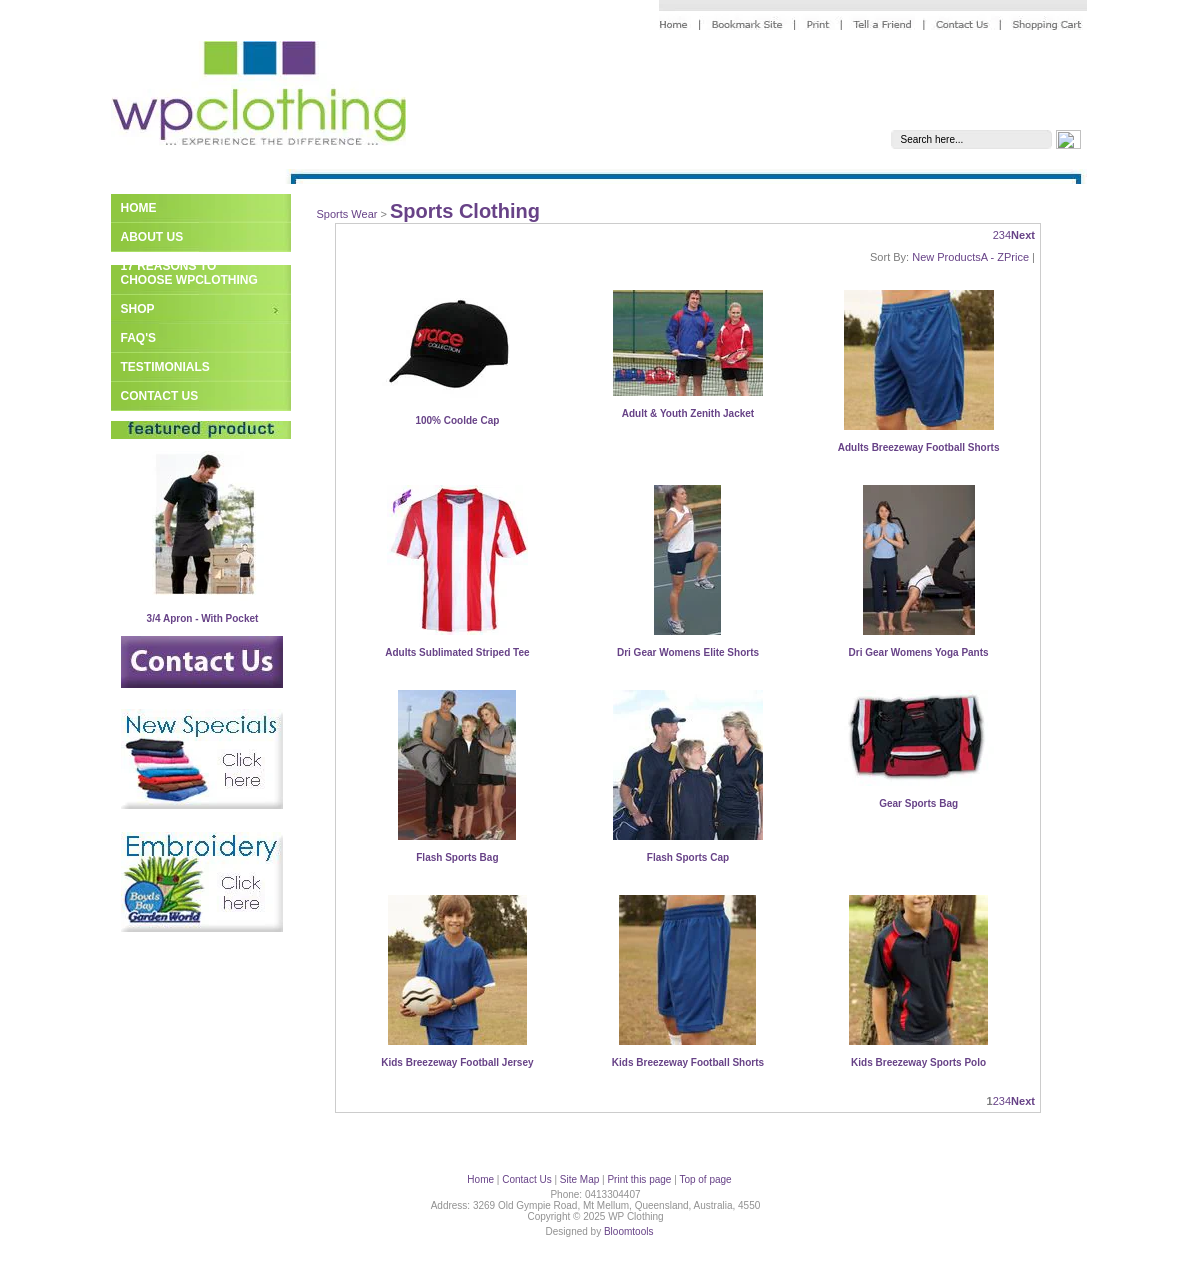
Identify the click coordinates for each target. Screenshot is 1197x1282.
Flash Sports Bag (457, 857)
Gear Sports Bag (918, 803)
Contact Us (160, 396)
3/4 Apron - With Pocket (203, 618)
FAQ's (139, 338)
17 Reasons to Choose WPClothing (189, 273)
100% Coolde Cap (457, 420)
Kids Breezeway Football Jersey (457, 1062)
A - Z (992, 257)
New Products (946, 257)
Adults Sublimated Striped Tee (457, 652)
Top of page (705, 1179)
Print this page (639, 1179)
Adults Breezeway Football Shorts (919, 447)
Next (1023, 235)
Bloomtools (628, 1231)
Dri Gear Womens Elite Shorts (688, 652)
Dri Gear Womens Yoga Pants (919, 652)
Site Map (579, 1179)
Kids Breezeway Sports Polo (918, 1062)
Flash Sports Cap (688, 857)
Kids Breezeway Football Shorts (688, 1062)
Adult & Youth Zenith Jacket (688, 413)
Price (1016, 257)
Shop (138, 309)
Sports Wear (347, 214)
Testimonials (165, 367)
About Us (152, 237)
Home (139, 208)
